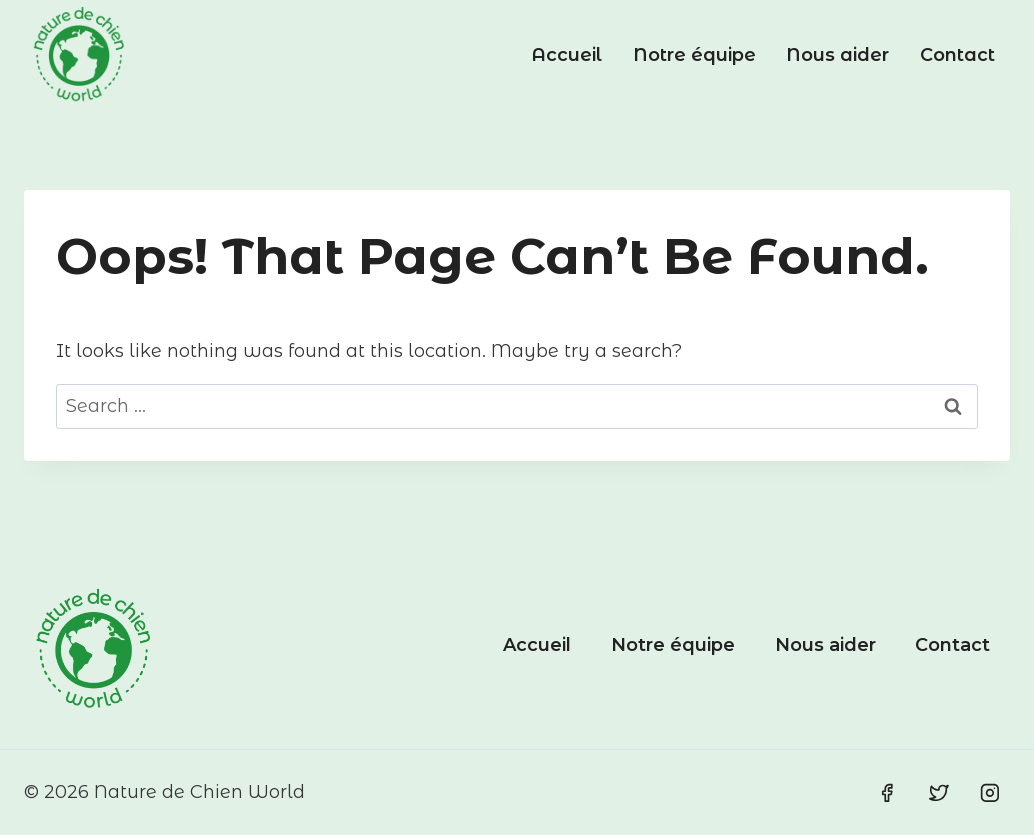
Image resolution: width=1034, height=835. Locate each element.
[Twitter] (939, 793)
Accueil (566, 55)
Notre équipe (694, 55)
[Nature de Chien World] (79, 55)
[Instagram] (990, 793)
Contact (957, 55)
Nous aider (837, 55)
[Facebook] (887, 793)
